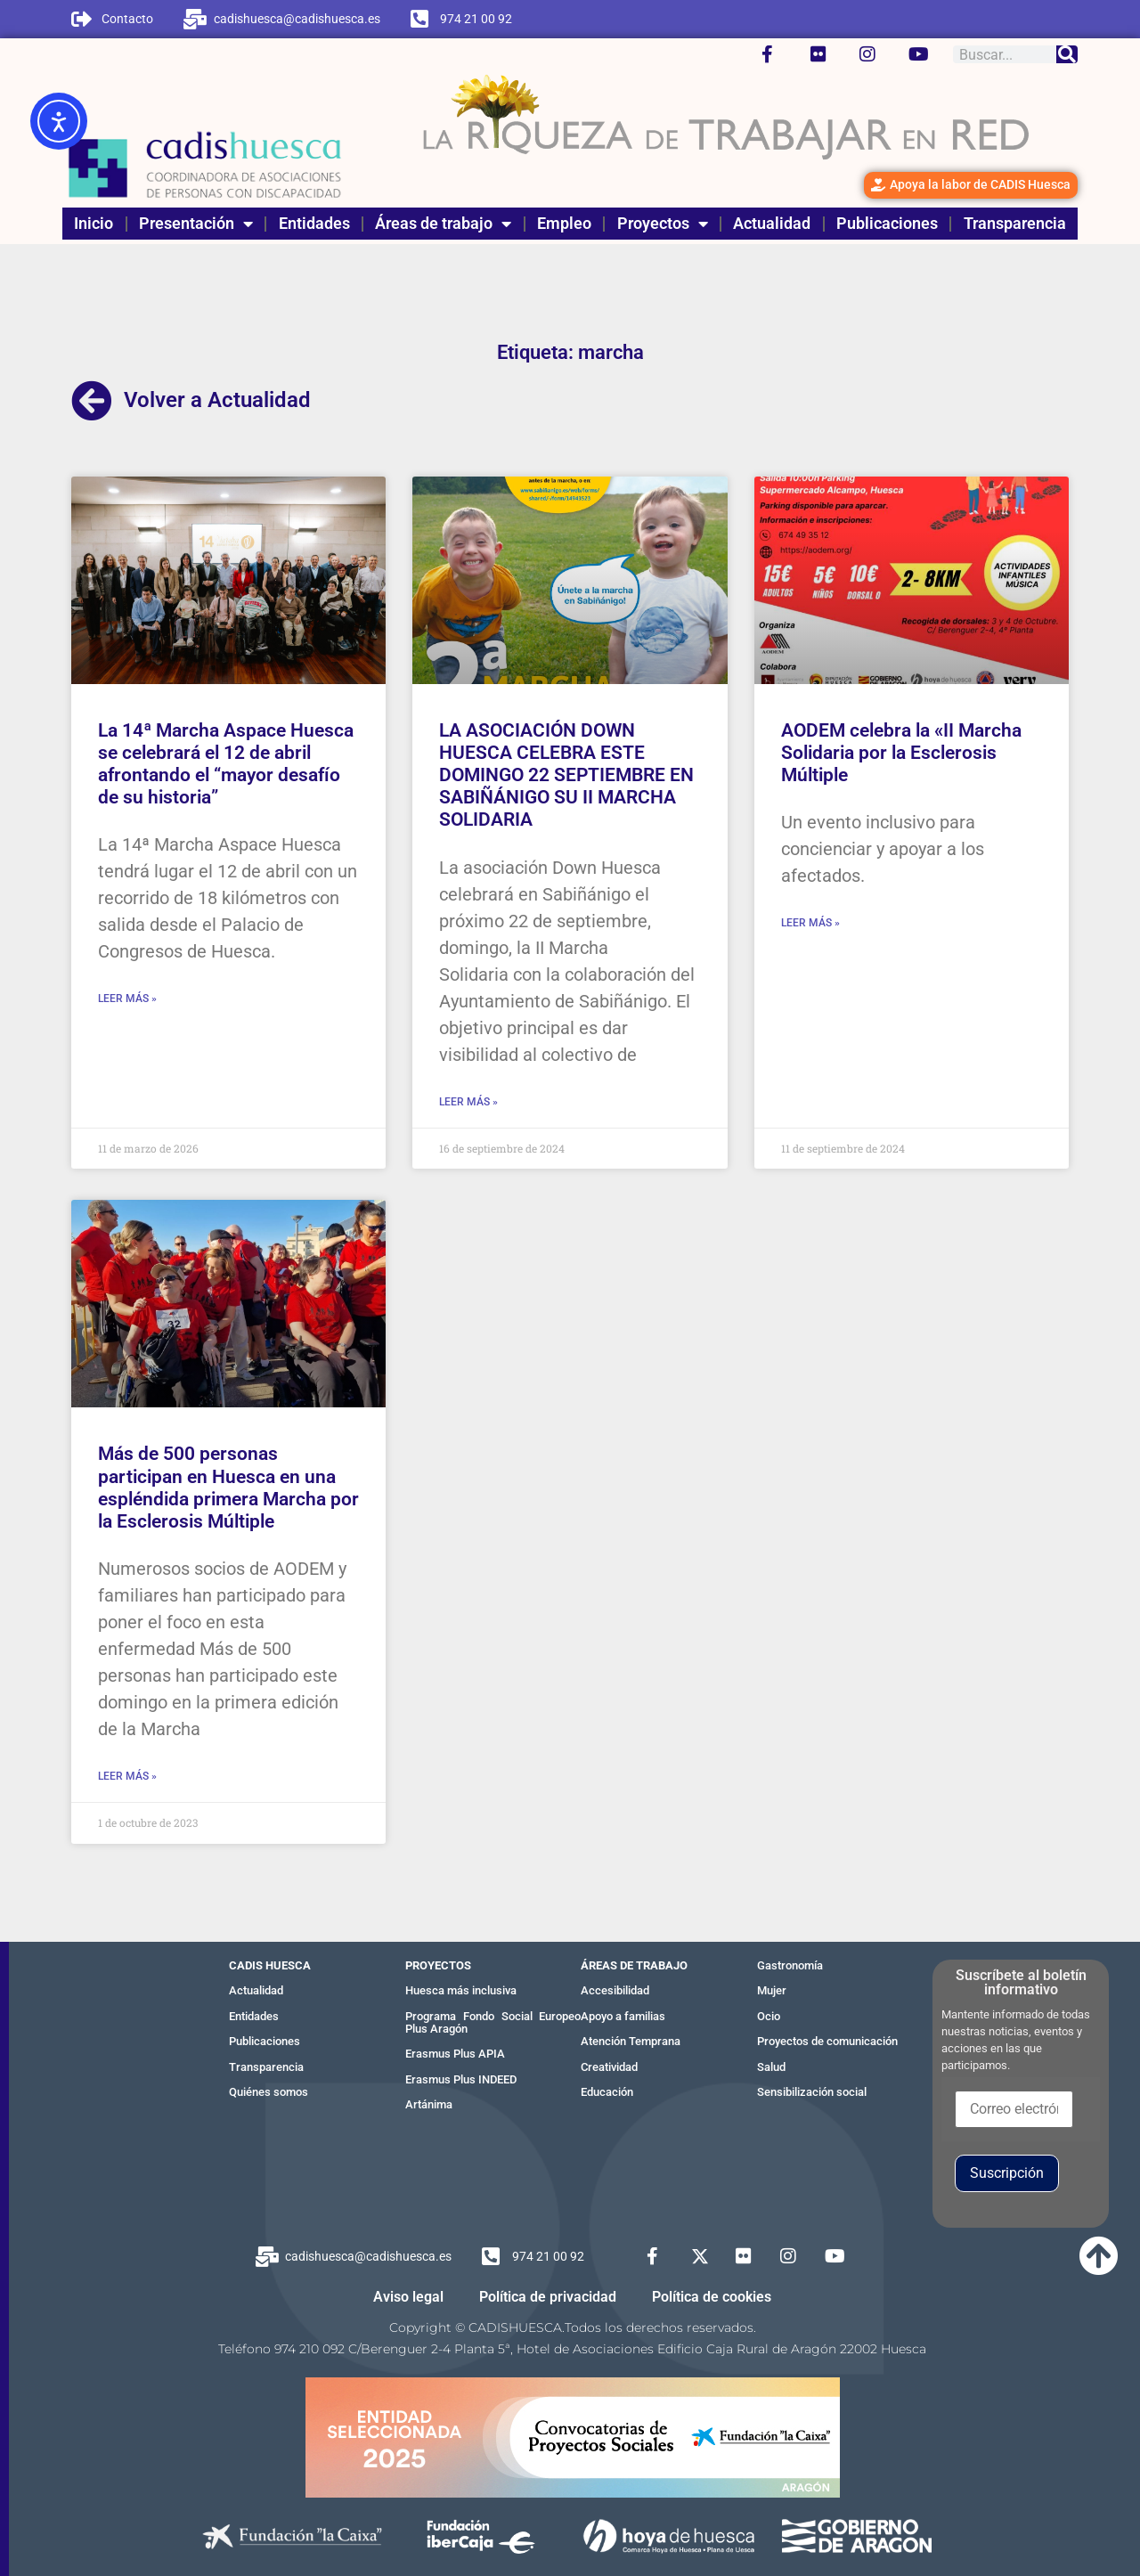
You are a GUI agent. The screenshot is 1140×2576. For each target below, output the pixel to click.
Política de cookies (711, 2296)
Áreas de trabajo (443, 224)
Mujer (771, 1990)
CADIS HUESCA (270, 1965)
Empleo (564, 223)
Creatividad (609, 2067)
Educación (607, 2092)
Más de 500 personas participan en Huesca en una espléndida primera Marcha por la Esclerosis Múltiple (228, 1487)
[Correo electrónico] (1014, 2109)
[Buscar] (1067, 54)
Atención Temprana (630, 2041)
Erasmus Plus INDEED (461, 2079)
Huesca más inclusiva (461, 1990)
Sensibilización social (812, 2092)
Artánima (428, 2104)
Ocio (768, 2016)
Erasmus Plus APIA (455, 2053)
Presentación (196, 224)
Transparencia (1015, 223)
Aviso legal (408, 2296)
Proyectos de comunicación (827, 2041)
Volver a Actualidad (217, 399)
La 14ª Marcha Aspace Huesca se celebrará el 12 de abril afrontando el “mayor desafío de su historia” (226, 764)
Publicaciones (887, 223)
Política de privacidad (547, 2296)
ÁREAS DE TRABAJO (634, 1965)
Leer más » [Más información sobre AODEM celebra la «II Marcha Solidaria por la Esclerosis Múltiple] (810, 923)
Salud (771, 2067)
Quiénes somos (268, 2092)
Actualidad (771, 223)
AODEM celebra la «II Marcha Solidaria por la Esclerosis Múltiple (901, 753)
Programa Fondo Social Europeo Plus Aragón (493, 2022)
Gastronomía (790, 1965)
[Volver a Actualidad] (91, 400)
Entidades (314, 223)
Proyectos (662, 224)
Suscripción (1007, 2172)
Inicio (93, 223)
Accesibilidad (615, 1990)
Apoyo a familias (623, 2016)
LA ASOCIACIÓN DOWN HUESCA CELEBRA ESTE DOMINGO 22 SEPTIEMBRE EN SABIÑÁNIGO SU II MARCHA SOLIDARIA (566, 775)
